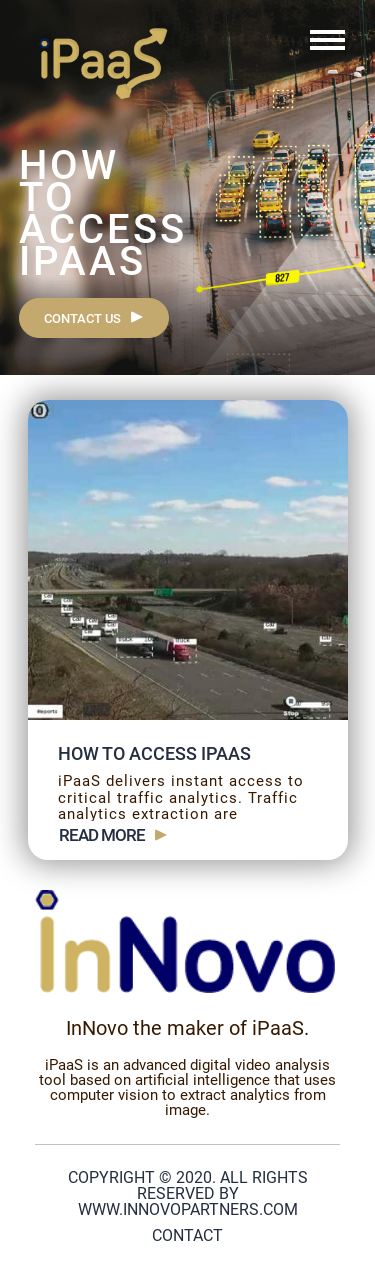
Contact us (82, 318)
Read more (102, 835)
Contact (187, 1235)
